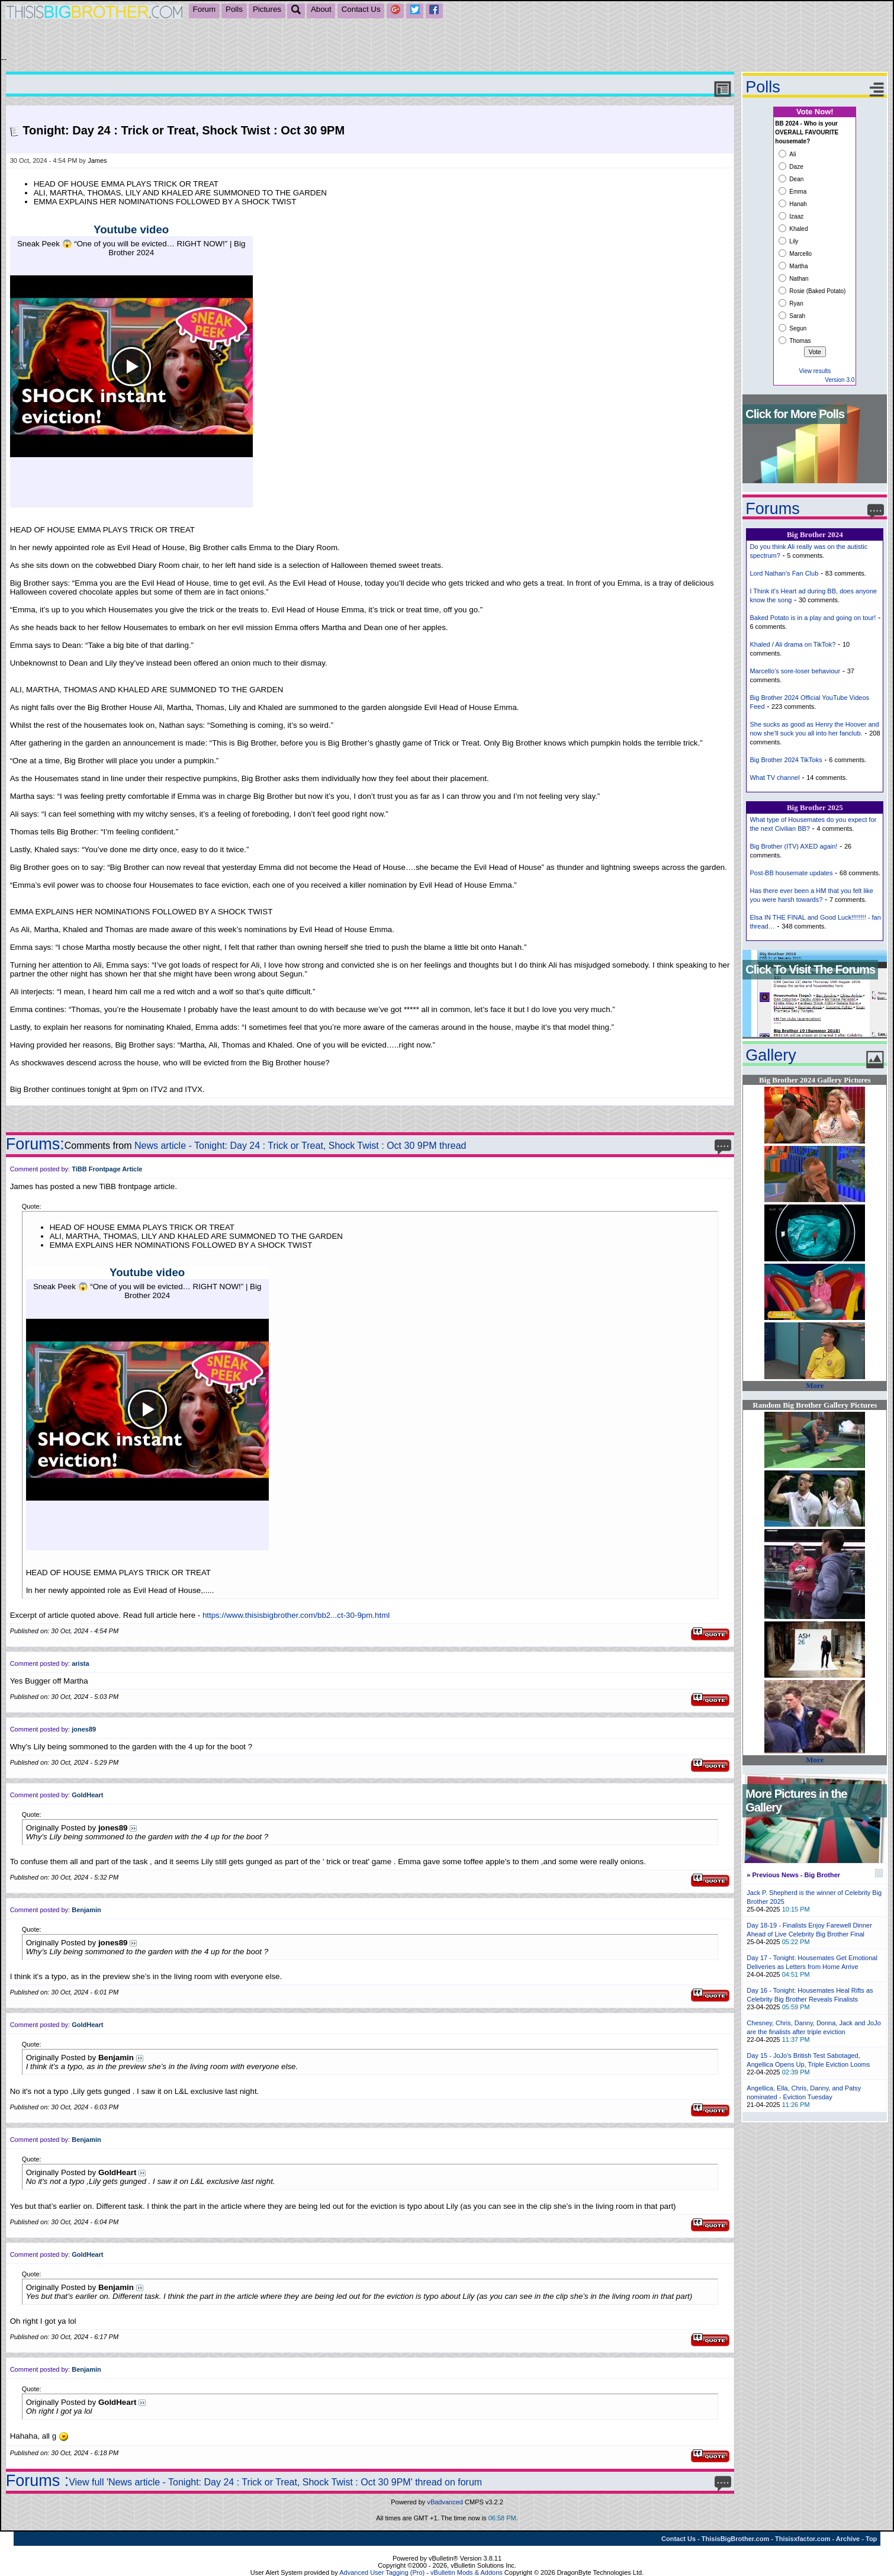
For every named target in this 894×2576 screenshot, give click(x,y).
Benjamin (86, 1909)
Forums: (35, 1144)
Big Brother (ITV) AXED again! (793, 846)
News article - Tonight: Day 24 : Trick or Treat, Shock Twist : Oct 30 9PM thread (300, 1146)
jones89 (84, 1729)
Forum (204, 9)
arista (80, 1663)
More (815, 1385)
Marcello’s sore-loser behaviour (795, 670)
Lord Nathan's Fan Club (784, 573)
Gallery (770, 1055)
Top (871, 2538)
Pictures (267, 9)
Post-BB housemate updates (791, 872)
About (321, 9)
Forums (772, 509)
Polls (234, 9)
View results (815, 371)
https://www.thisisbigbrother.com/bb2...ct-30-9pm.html (296, 1615)
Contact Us (361, 9)
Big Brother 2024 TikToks (786, 759)
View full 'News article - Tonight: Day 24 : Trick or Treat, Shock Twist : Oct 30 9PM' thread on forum (275, 2482)
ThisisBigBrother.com (735, 2538)
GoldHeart (87, 1794)
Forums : (37, 2481)
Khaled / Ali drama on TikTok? (792, 644)
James (97, 160)
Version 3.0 (839, 380)
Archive (848, 2538)
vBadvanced (445, 2502)
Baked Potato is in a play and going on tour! (813, 617)
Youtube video (131, 229)
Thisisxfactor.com (803, 2538)
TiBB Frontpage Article (107, 1169)
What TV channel (774, 777)
